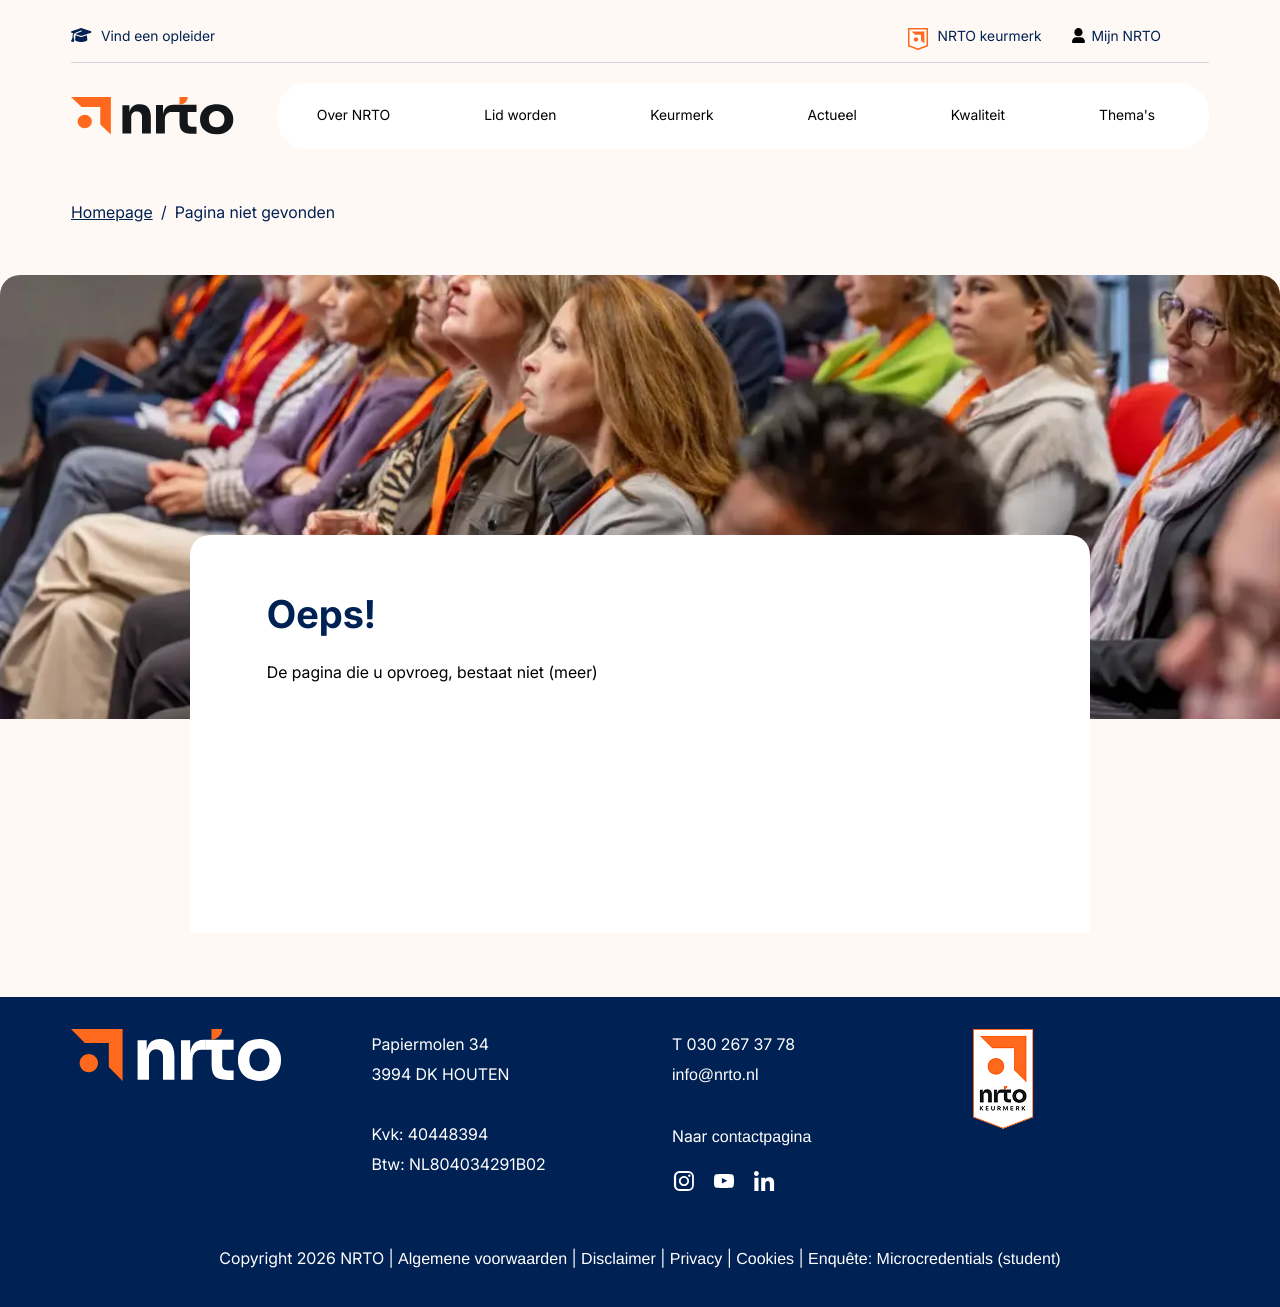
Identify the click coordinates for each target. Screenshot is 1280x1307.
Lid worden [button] (520, 115)
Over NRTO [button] (354, 115)
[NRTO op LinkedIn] (764, 1181)
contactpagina (762, 1137)
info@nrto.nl (715, 1075)
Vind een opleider (158, 36)
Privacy (698, 1259)
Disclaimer (620, 1259)
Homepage (112, 212)
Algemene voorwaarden (484, 1259)
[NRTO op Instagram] (684, 1181)
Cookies (767, 1259)
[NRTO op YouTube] (724, 1181)
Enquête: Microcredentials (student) (934, 1259)
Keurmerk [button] (681, 115)
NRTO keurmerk (990, 36)
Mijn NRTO (1127, 36)
